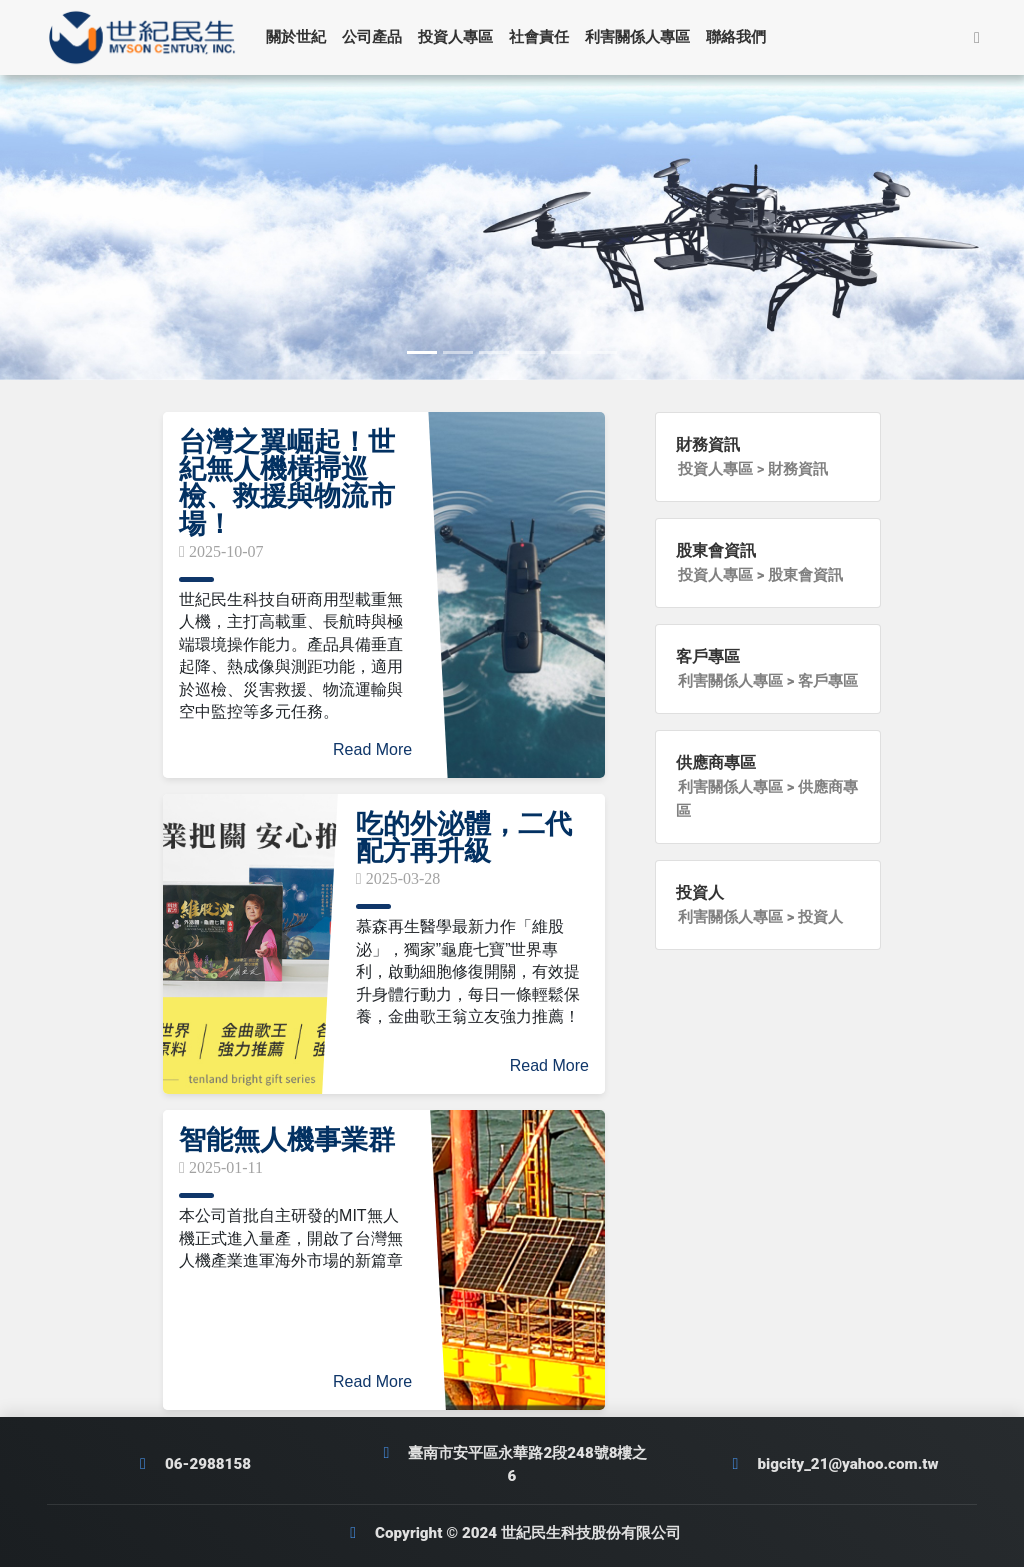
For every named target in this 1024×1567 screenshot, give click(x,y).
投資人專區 (461, 37)
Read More (372, 749)
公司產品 (378, 37)
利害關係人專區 (643, 37)
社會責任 (545, 37)
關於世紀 (302, 37)
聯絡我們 (742, 37)
